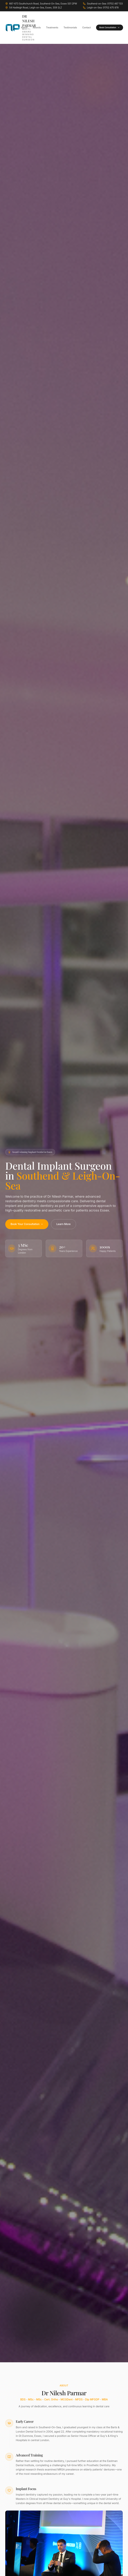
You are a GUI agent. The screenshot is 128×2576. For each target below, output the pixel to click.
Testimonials (70, 27)
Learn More (63, 1224)
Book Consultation (109, 27)
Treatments (52, 27)
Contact (86, 27)
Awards (37, 27)
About (24, 27)
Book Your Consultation (27, 1224)
